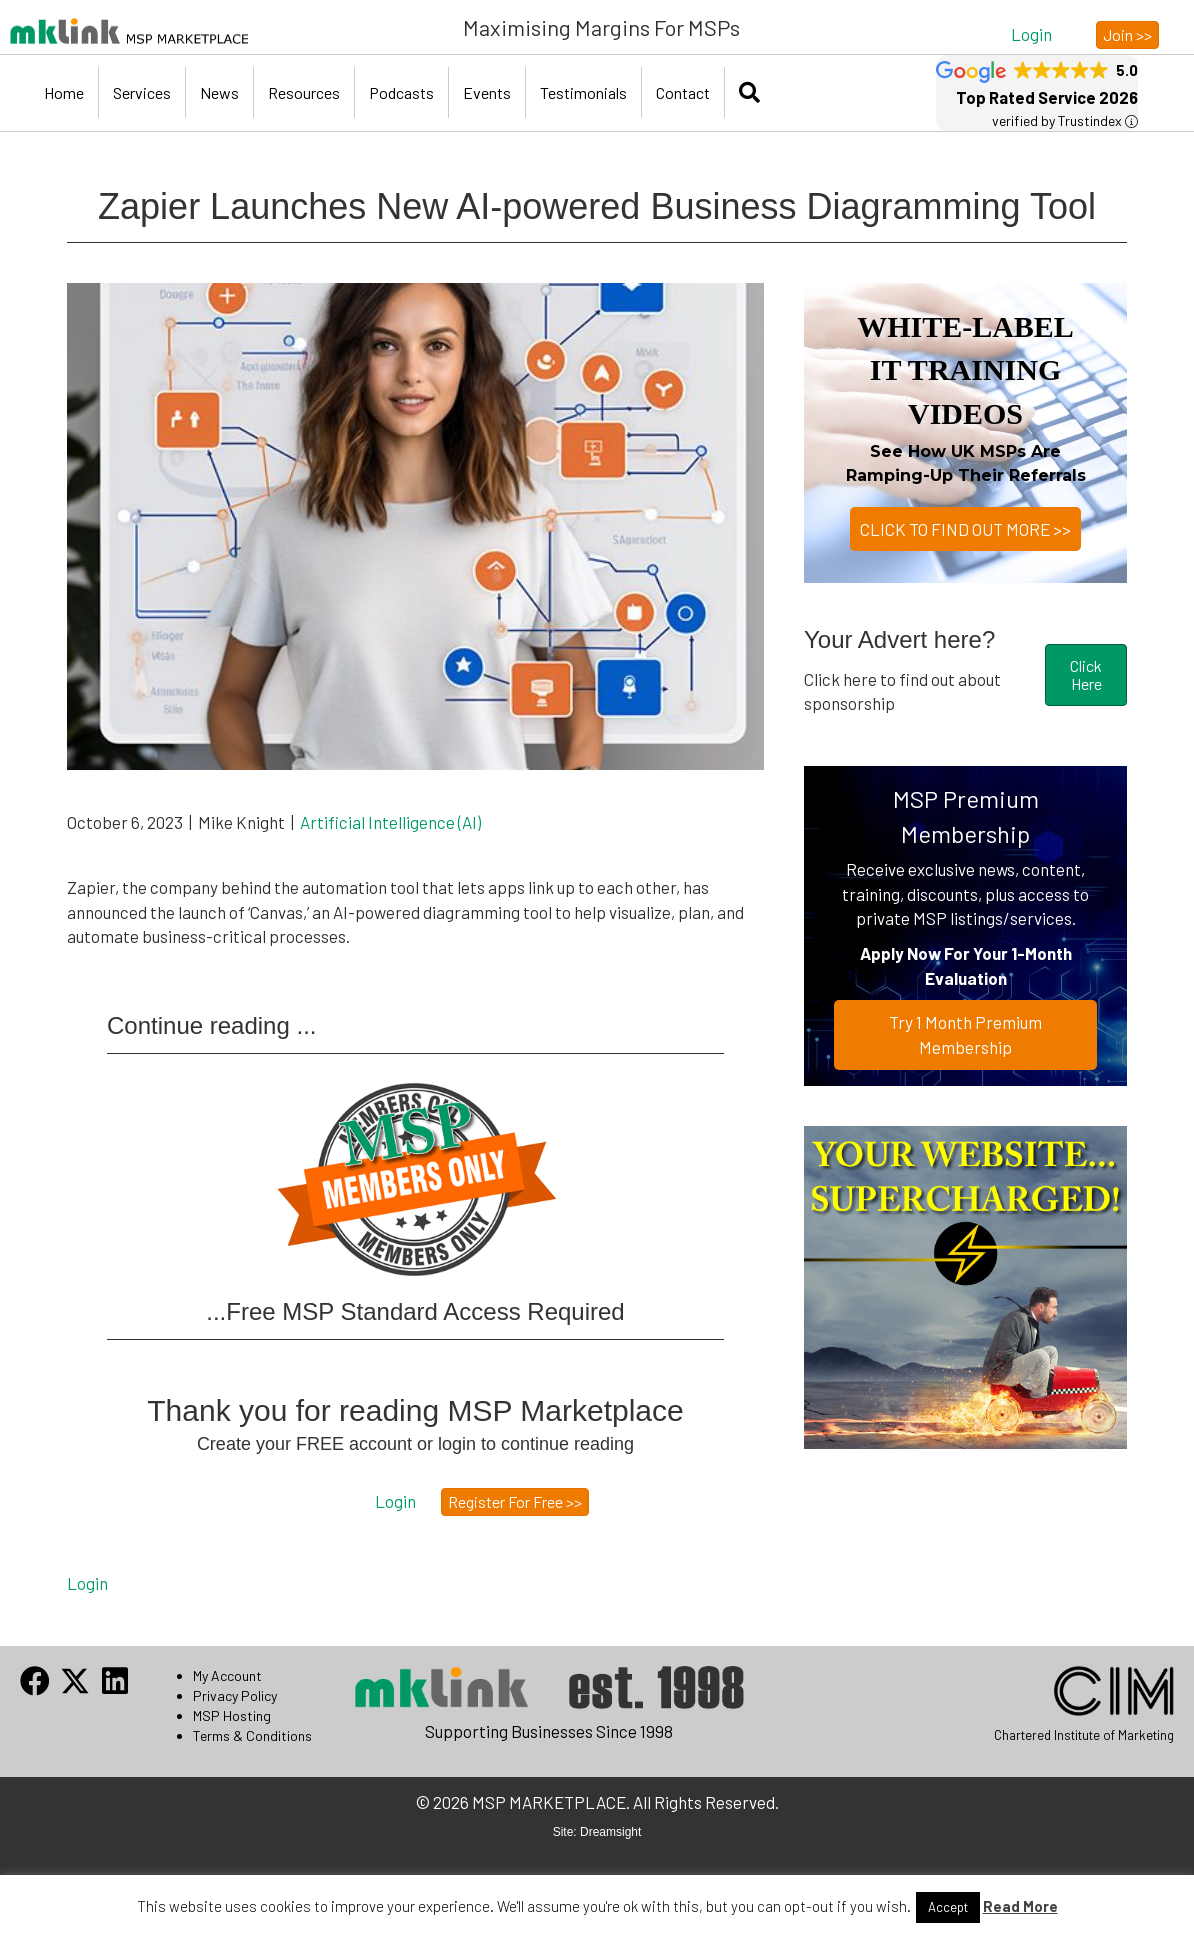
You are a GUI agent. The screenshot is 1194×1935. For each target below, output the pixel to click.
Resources (304, 92)
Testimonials (583, 92)
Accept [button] (948, 1907)
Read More (1020, 1906)
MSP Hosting (232, 1715)
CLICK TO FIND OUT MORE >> (965, 529)
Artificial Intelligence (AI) (390, 822)
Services (142, 92)
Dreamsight (610, 1832)
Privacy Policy (235, 1695)
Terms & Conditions (252, 1735)
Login (87, 1583)
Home (64, 92)
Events (487, 92)
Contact (683, 92)
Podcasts (401, 92)
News (219, 92)
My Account (227, 1675)
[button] (1031, 33)
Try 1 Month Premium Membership (965, 1034)
